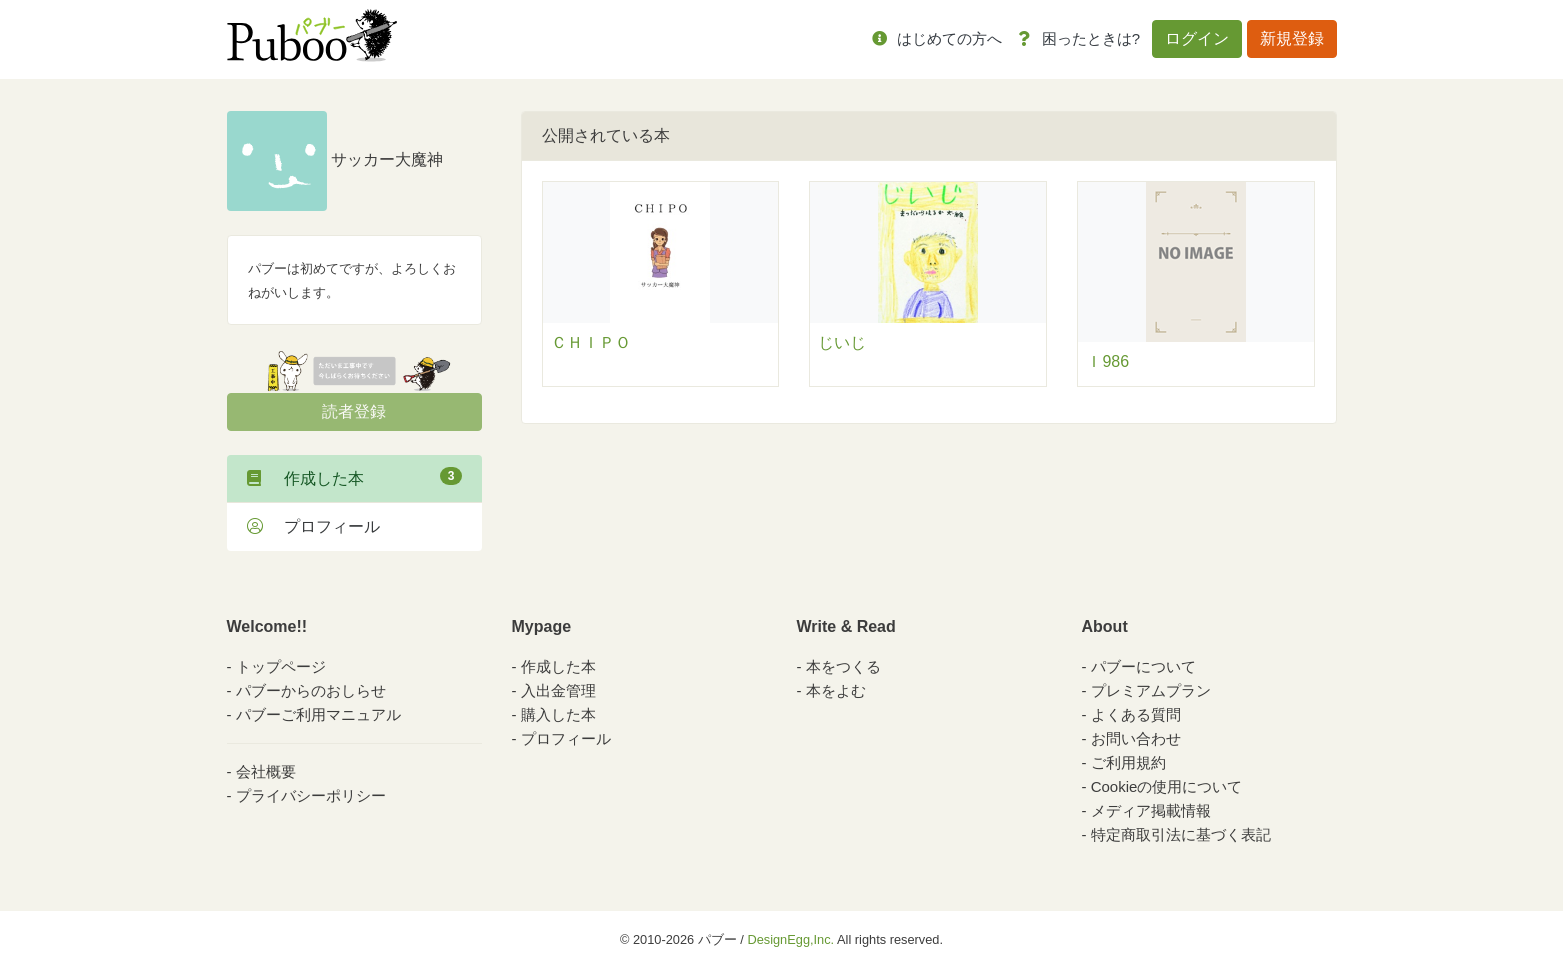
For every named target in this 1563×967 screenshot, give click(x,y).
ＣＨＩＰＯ (591, 342)
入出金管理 (558, 690)
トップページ (281, 666)
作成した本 (354, 477)
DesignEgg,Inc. (790, 939)
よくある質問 (1136, 714)
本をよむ (836, 690)
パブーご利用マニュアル (318, 714)
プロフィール (313, 526)
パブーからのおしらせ (311, 690)
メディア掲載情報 (1151, 810)
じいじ (842, 342)
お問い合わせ (1136, 738)
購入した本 (558, 714)
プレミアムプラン (1151, 690)
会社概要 (266, 771)
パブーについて (1143, 666)
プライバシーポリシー (311, 795)
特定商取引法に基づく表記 (1181, 834)
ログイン (1197, 38)
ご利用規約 (1128, 762)
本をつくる (843, 666)
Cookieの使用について (1167, 786)
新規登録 (1292, 38)
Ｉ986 (1107, 361)
